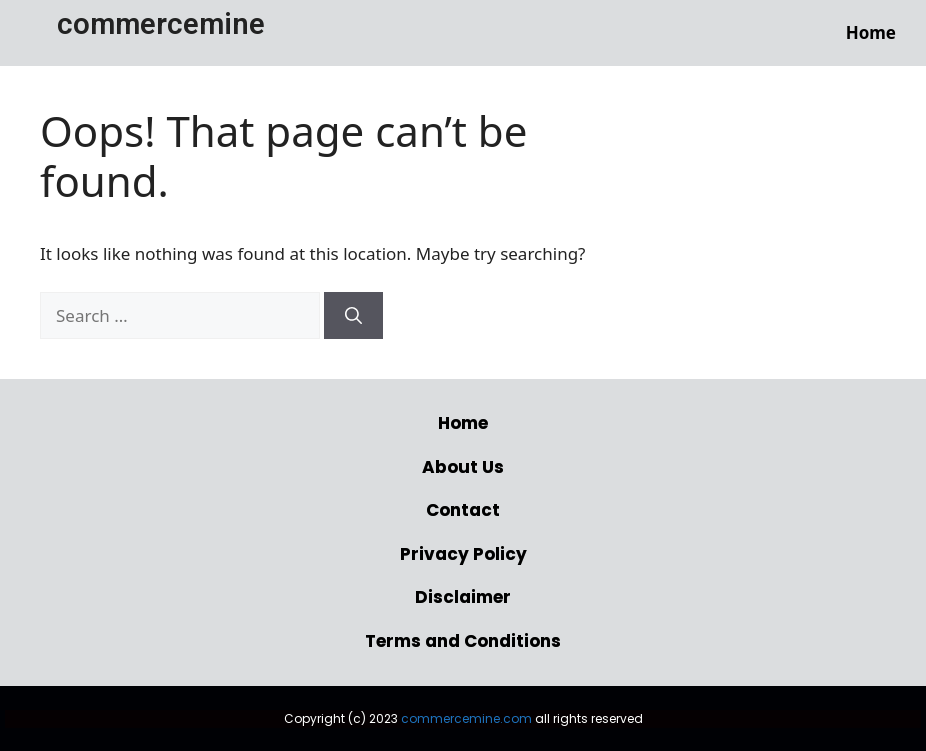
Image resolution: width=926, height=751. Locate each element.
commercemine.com (466, 718)
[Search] (353, 316)
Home (871, 32)
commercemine (161, 24)
